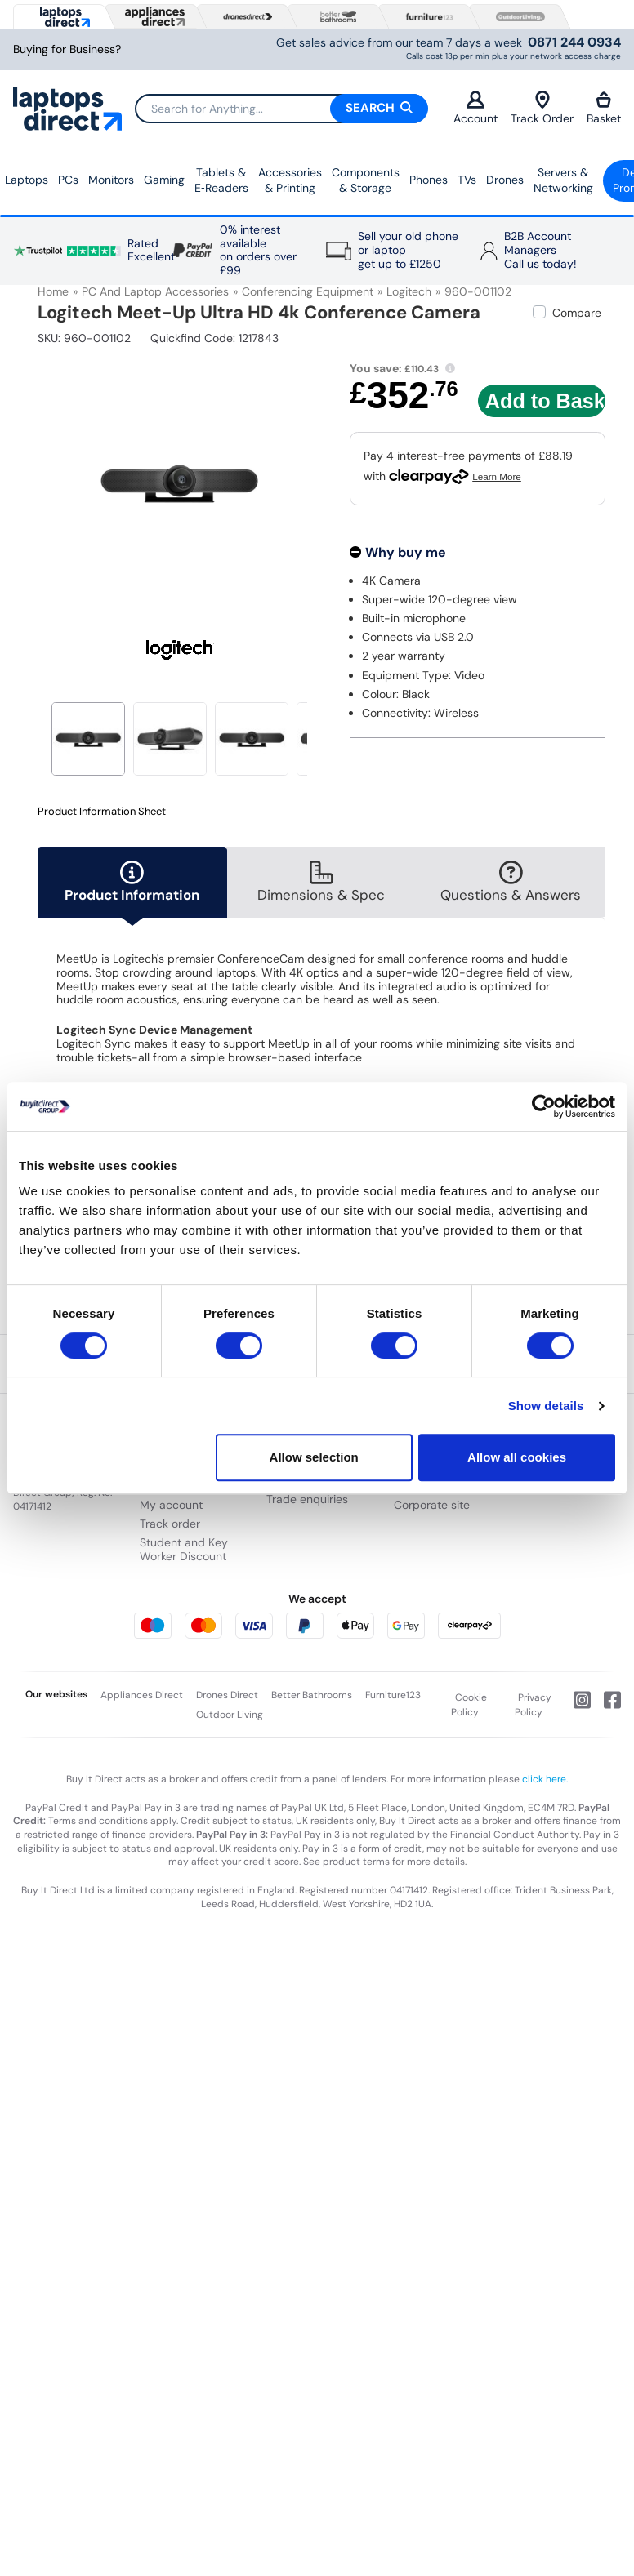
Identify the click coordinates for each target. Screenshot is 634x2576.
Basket (604, 108)
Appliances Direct (141, 1695)
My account (171, 1504)
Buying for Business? (67, 49)
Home (53, 291)
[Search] (281, 108)
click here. (545, 1779)
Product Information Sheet (102, 811)
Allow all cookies (516, 1457)
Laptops (26, 179)
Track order (170, 1523)
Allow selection (314, 1457)
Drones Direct (227, 1695)
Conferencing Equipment (307, 291)
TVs (467, 179)
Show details (546, 1406)
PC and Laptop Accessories (155, 291)
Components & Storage (366, 180)
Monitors (111, 179)
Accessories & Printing (290, 180)
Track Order (542, 108)
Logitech (408, 291)
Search (379, 108)
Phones (428, 179)
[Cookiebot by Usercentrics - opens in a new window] (543, 1106)
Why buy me (405, 552)
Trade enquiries (307, 1499)
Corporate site (432, 1504)
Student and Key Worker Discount (184, 1549)
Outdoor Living (229, 1714)
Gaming (164, 179)
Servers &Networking (563, 180)
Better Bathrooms (311, 1695)
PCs (68, 179)
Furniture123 (393, 1695)
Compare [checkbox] (576, 312)
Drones (505, 179)
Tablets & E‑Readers (221, 180)
